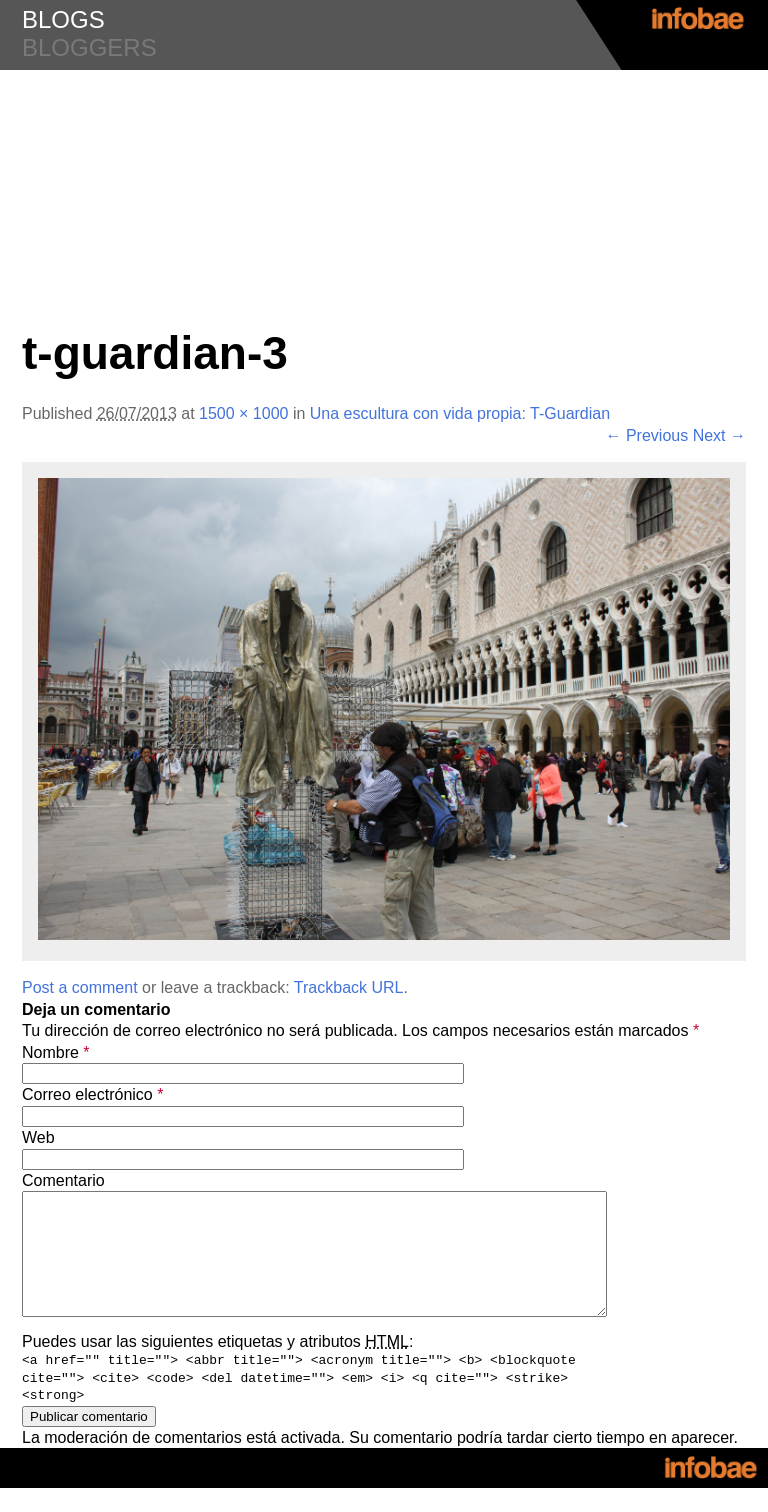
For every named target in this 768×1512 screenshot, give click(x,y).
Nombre (56, 1052)
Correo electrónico (92, 1094)
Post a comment (80, 987)
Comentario (63, 1180)
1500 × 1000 (243, 413)
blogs (63, 19)
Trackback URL (349, 987)
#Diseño (384, 110)
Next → (719, 435)
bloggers (89, 47)
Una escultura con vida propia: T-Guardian (460, 413)
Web (38, 1137)
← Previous (647, 435)
